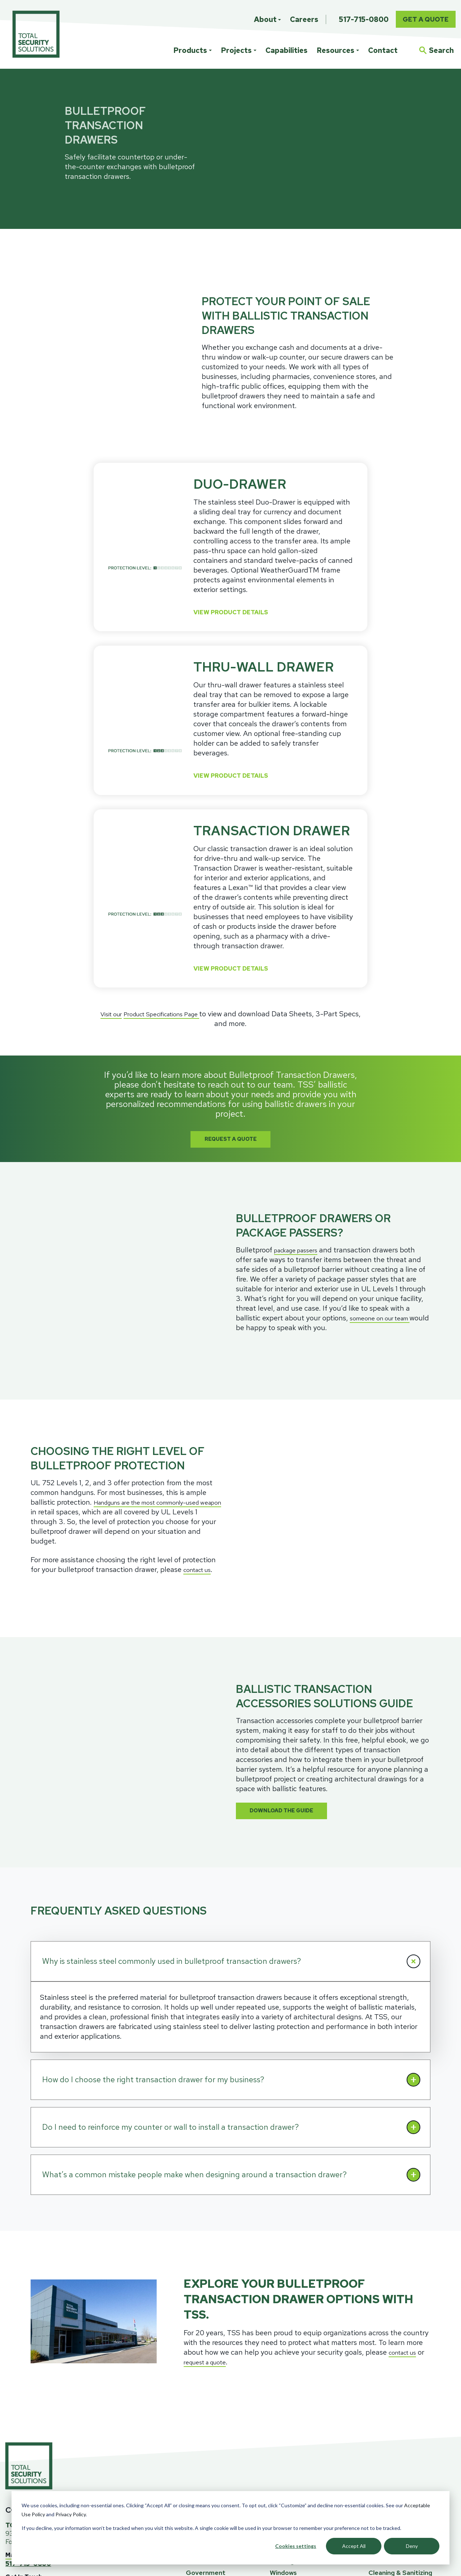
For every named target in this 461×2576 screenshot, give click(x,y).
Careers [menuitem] (304, 19)
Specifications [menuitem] (390, 2356)
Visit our (113, 969)
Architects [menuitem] (202, 2356)
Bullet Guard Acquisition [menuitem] (405, 2482)
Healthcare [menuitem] (203, 2414)
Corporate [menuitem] (202, 2368)
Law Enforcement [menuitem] (213, 2425)
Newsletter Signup (39, 2442)
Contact (383, 50)
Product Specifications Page (175, 969)
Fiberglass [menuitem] (285, 2379)
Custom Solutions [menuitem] (297, 2356)
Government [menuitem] (205, 2402)
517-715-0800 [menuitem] (364, 19)
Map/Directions (28, 2385)
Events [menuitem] (379, 2379)
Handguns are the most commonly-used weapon (128, 1367)
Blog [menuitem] (375, 2414)
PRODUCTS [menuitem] (292, 2340)
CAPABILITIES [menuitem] (297, 2454)
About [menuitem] (265, 19)
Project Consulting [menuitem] (298, 2471)
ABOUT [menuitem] (383, 2443)
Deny (412, 2546)
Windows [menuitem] (283, 2402)
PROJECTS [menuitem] (207, 2340)
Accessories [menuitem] (288, 2425)
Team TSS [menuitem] (384, 2459)
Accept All (354, 2546)
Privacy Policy (70, 2514)
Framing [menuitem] (282, 2391)
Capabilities (286, 50)
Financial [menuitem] (199, 2391)
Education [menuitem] (201, 2379)
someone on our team (385, 1242)
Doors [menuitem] (279, 2414)
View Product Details (239, 565)
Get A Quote (426, 19)
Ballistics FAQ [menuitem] (389, 2391)
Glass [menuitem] (278, 2368)
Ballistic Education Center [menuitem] (408, 2368)
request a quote (217, 2191)
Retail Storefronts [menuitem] (214, 2437)
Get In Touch (23, 2406)
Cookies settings (295, 2546)
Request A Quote (231, 1096)
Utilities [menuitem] (198, 2448)
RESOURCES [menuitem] (392, 2340)
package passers (301, 1174)
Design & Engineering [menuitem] (302, 2482)
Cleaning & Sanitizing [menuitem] (400, 2402)
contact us (200, 1429)
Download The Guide (290, 1640)
